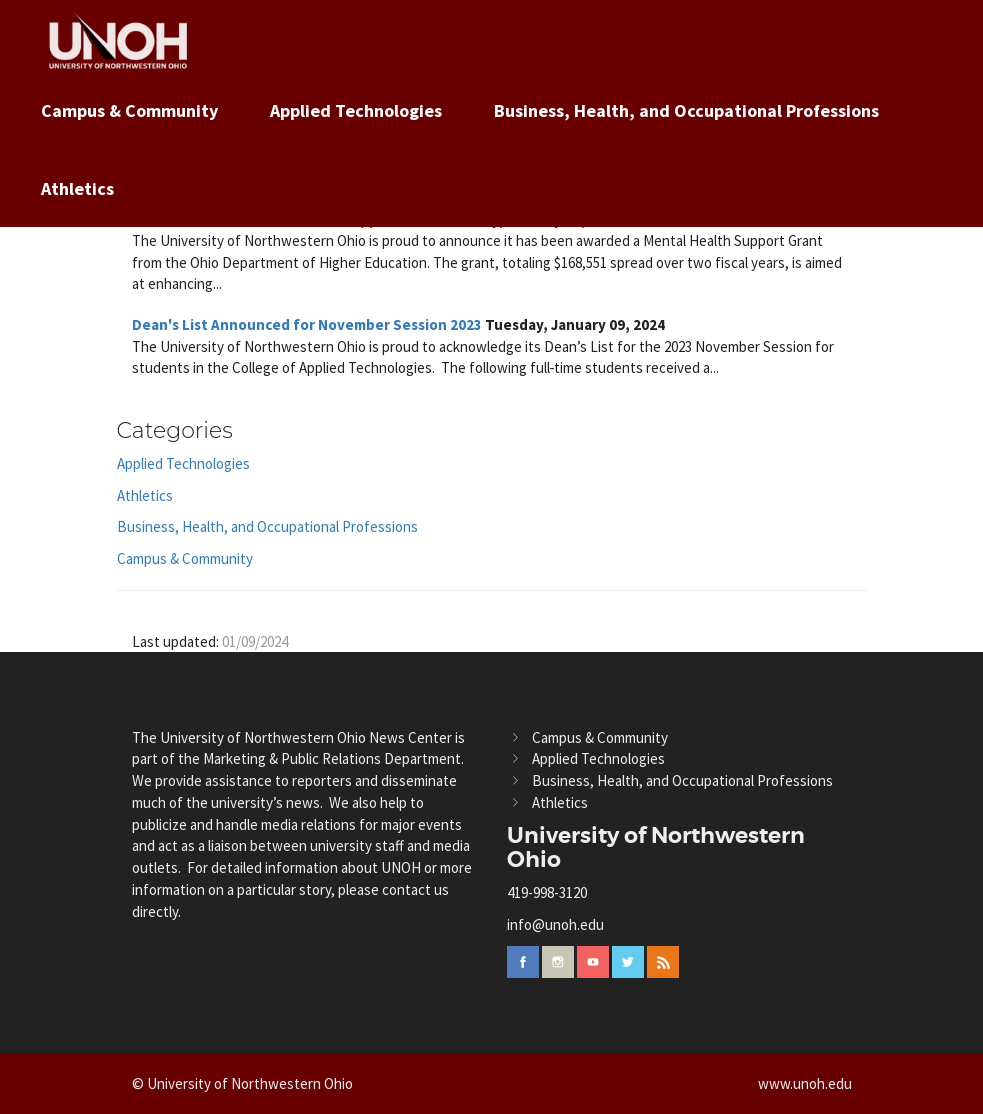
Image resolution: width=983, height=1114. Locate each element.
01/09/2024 (255, 641)
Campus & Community (129, 110)
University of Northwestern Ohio (656, 848)
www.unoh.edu (805, 1083)
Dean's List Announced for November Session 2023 (307, 324)
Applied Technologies (356, 110)
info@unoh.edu (555, 924)
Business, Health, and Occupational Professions (686, 110)
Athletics (77, 188)
